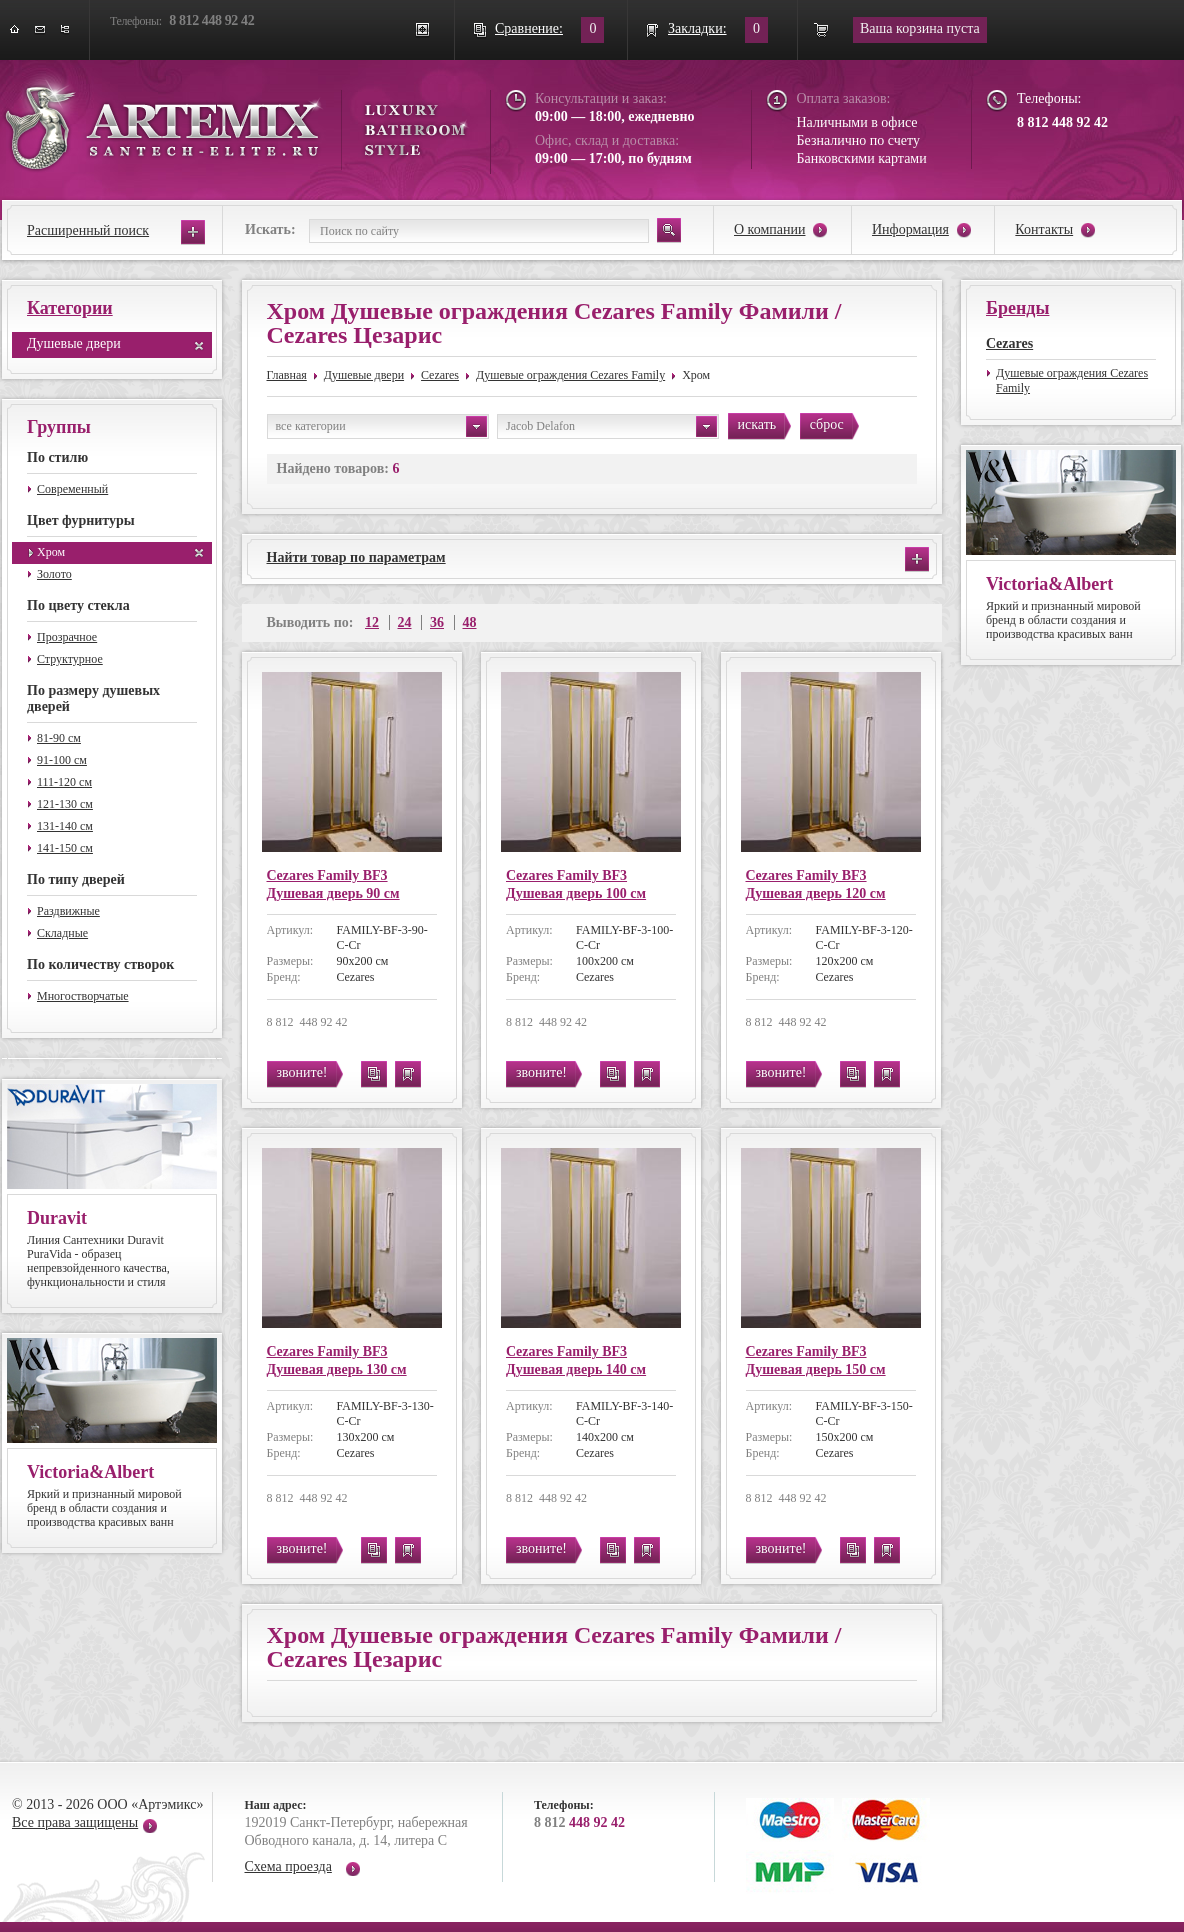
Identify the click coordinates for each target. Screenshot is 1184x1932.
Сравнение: (529, 28)
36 (437, 622)
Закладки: (697, 28)
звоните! (302, 1072)
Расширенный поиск (88, 230)
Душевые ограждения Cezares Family (570, 375)
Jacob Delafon (611, 426)
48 (470, 622)
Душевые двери (74, 343)
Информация (910, 229)
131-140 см (65, 826)
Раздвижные (68, 911)
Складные (62, 933)
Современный (72, 489)
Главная (287, 375)
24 (405, 622)
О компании (769, 229)
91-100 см (62, 760)
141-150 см (65, 848)
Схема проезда (288, 1866)
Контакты (1044, 229)
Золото (54, 574)
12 (372, 622)
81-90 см (59, 738)
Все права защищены (75, 1822)
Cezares (440, 375)
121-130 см (65, 804)
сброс (827, 424)
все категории (381, 426)
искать (757, 424)
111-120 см (64, 782)
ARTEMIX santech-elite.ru (236, 121)
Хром (51, 552)
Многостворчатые (83, 996)
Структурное (70, 659)
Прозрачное (67, 637)
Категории (70, 308)
